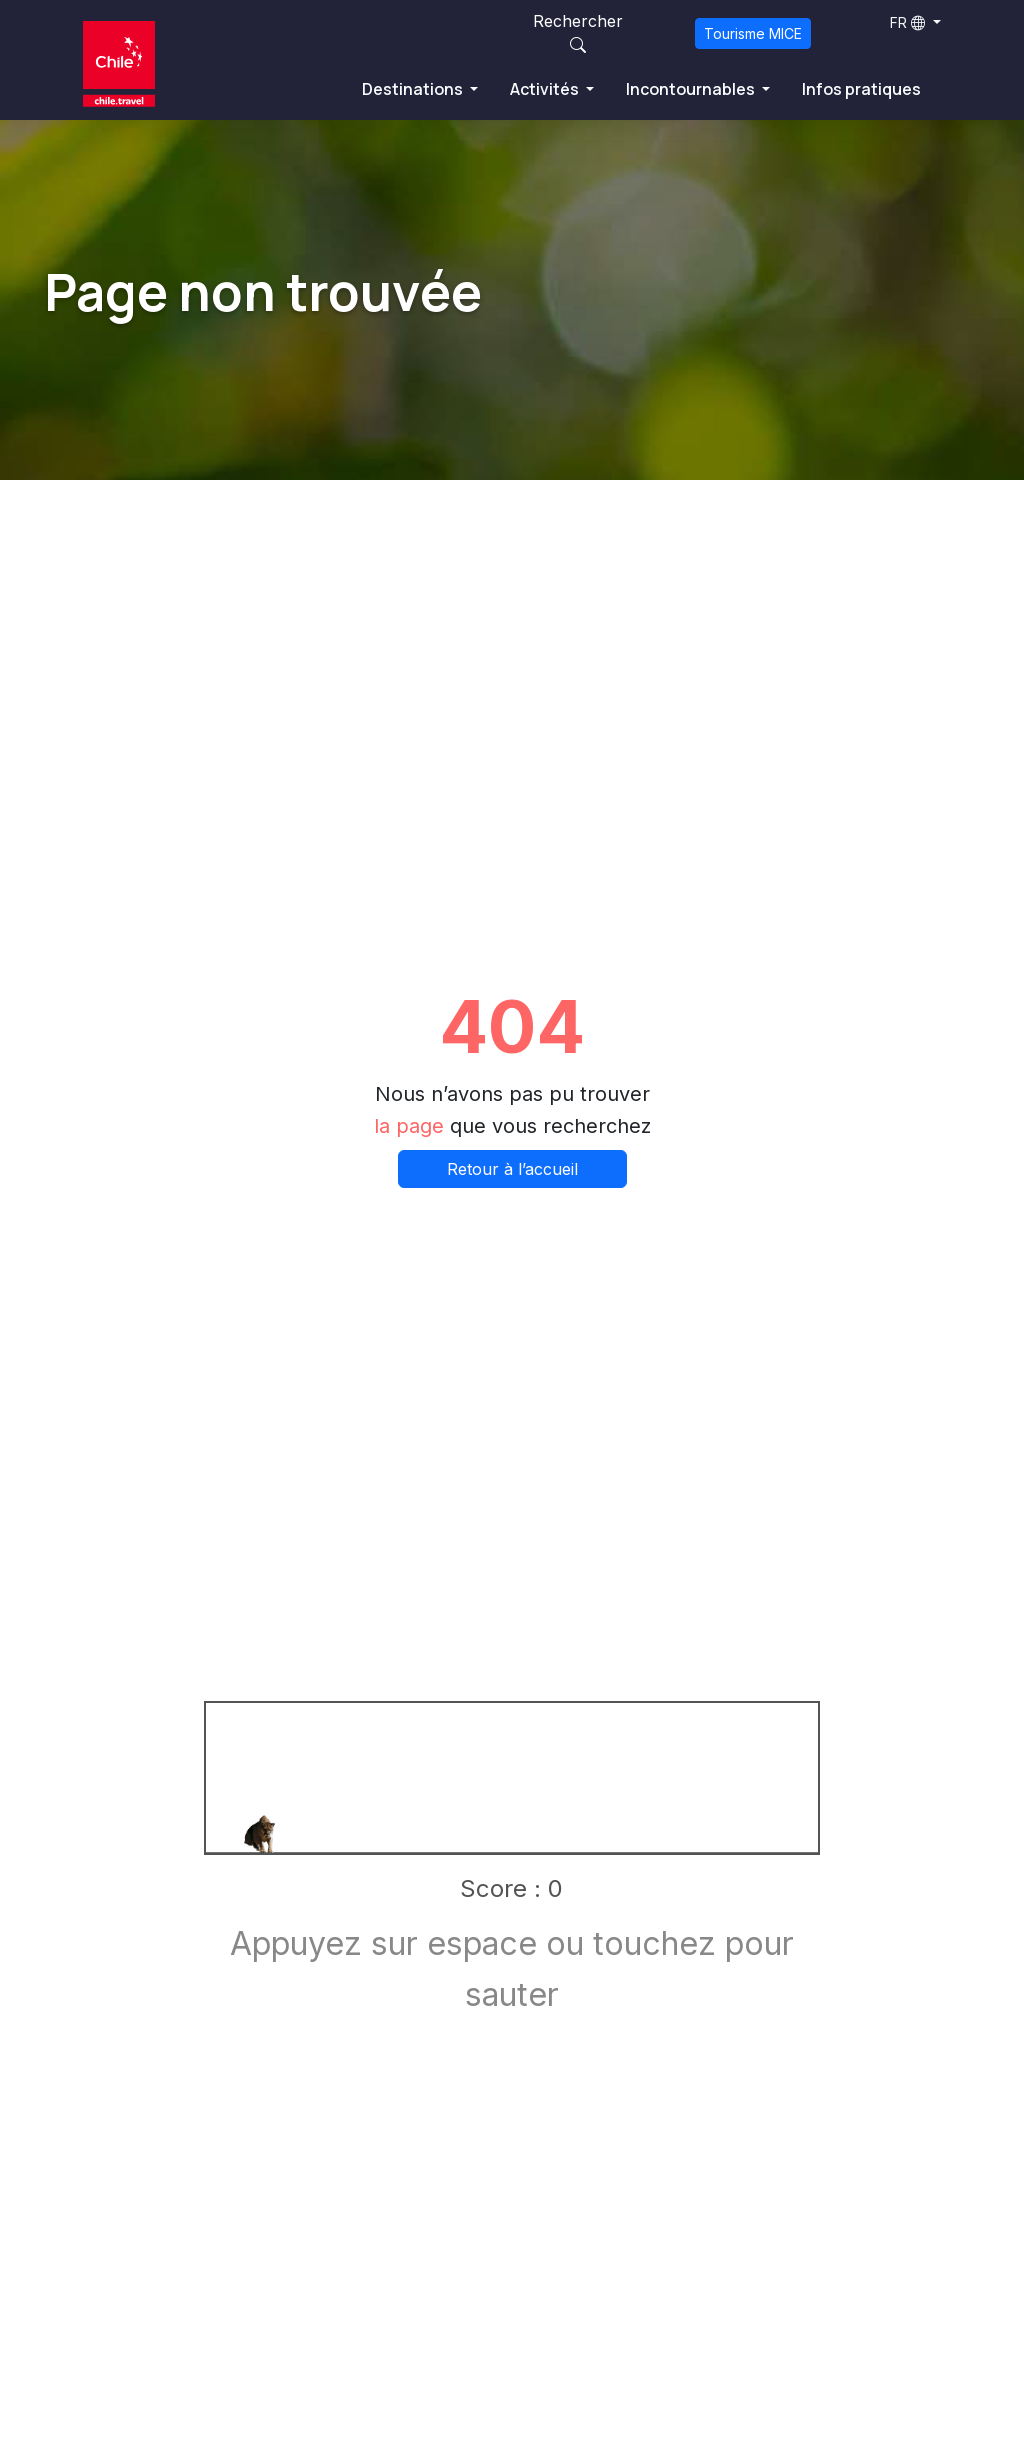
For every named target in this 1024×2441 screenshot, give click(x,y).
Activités (546, 89)
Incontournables (692, 89)
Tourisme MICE (753, 33)
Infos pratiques (861, 89)
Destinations (414, 89)
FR (907, 22)
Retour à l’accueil (512, 1169)
